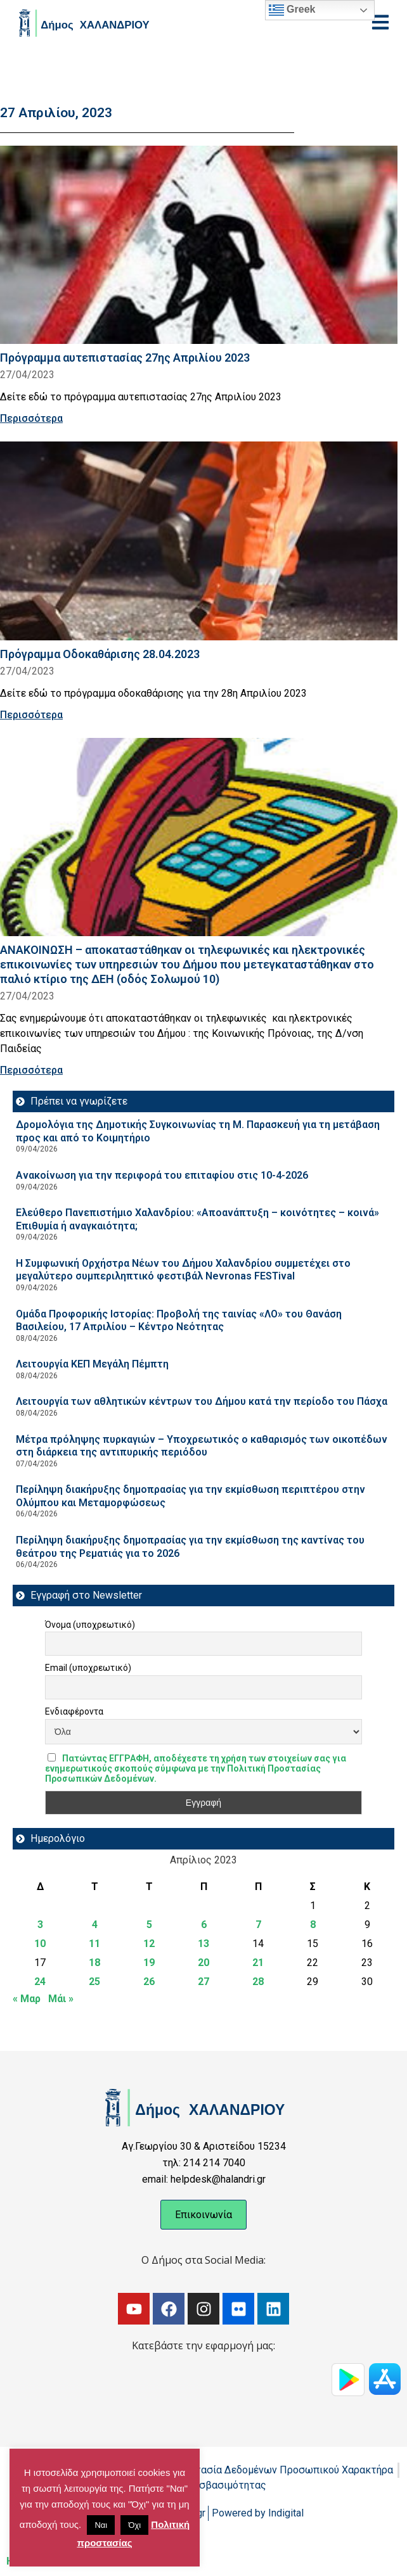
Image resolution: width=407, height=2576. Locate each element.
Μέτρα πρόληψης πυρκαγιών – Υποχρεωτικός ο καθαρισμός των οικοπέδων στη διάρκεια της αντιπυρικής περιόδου (201, 1446)
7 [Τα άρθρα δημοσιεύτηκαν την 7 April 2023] (258, 1925)
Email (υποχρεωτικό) (88, 1668)
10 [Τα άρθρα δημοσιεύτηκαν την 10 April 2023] (40, 1944)
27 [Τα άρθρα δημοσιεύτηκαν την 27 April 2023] (203, 1982)
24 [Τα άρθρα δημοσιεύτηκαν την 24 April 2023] (40, 1982)
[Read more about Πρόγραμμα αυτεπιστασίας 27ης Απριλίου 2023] (198, 245)
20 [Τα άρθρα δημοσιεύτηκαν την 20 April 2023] (203, 1963)
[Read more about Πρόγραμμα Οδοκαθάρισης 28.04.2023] (198, 540)
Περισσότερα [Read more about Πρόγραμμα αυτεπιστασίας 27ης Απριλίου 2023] (31, 418)
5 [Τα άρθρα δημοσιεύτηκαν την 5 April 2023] (149, 1925)
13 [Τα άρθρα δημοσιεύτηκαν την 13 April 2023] (203, 1944)
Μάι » (61, 1999)
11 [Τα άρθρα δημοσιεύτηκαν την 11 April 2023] (94, 1944)
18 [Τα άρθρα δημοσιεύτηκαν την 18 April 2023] (94, 1963)
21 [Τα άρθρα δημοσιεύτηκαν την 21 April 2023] (258, 1963)
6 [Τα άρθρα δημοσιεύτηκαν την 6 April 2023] (204, 1925)
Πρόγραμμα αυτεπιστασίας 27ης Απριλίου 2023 (125, 357)
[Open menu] (380, 22)
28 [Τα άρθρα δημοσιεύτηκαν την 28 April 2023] (258, 1982)
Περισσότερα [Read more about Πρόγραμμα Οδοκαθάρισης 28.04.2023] (31, 715)
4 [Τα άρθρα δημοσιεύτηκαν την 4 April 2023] (95, 1925)
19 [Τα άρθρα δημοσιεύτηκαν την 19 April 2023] (149, 1963)
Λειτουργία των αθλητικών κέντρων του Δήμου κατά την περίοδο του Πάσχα (201, 1401)
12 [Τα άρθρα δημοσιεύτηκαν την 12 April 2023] (149, 1944)
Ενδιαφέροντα (74, 1711)
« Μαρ (27, 1999)
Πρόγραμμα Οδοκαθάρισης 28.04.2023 (100, 654)
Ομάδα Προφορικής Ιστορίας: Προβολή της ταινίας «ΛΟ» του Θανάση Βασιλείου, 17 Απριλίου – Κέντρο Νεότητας (179, 1320)
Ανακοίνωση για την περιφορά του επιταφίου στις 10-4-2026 (162, 1175)
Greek (292, 10)
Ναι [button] (100, 2525)
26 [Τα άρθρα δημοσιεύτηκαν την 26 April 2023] (149, 1982)
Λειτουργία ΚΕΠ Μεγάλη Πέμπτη (92, 1364)
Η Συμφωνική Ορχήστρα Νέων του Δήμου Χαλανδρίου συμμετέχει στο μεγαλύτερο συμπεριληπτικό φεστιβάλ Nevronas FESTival (183, 1270)
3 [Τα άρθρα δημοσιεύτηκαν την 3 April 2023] (40, 1925)
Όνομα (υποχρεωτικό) (90, 1625)
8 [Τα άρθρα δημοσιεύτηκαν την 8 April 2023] (313, 1925)
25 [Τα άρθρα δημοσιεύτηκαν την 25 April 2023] (94, 1982)
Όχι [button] (134, 2525)
